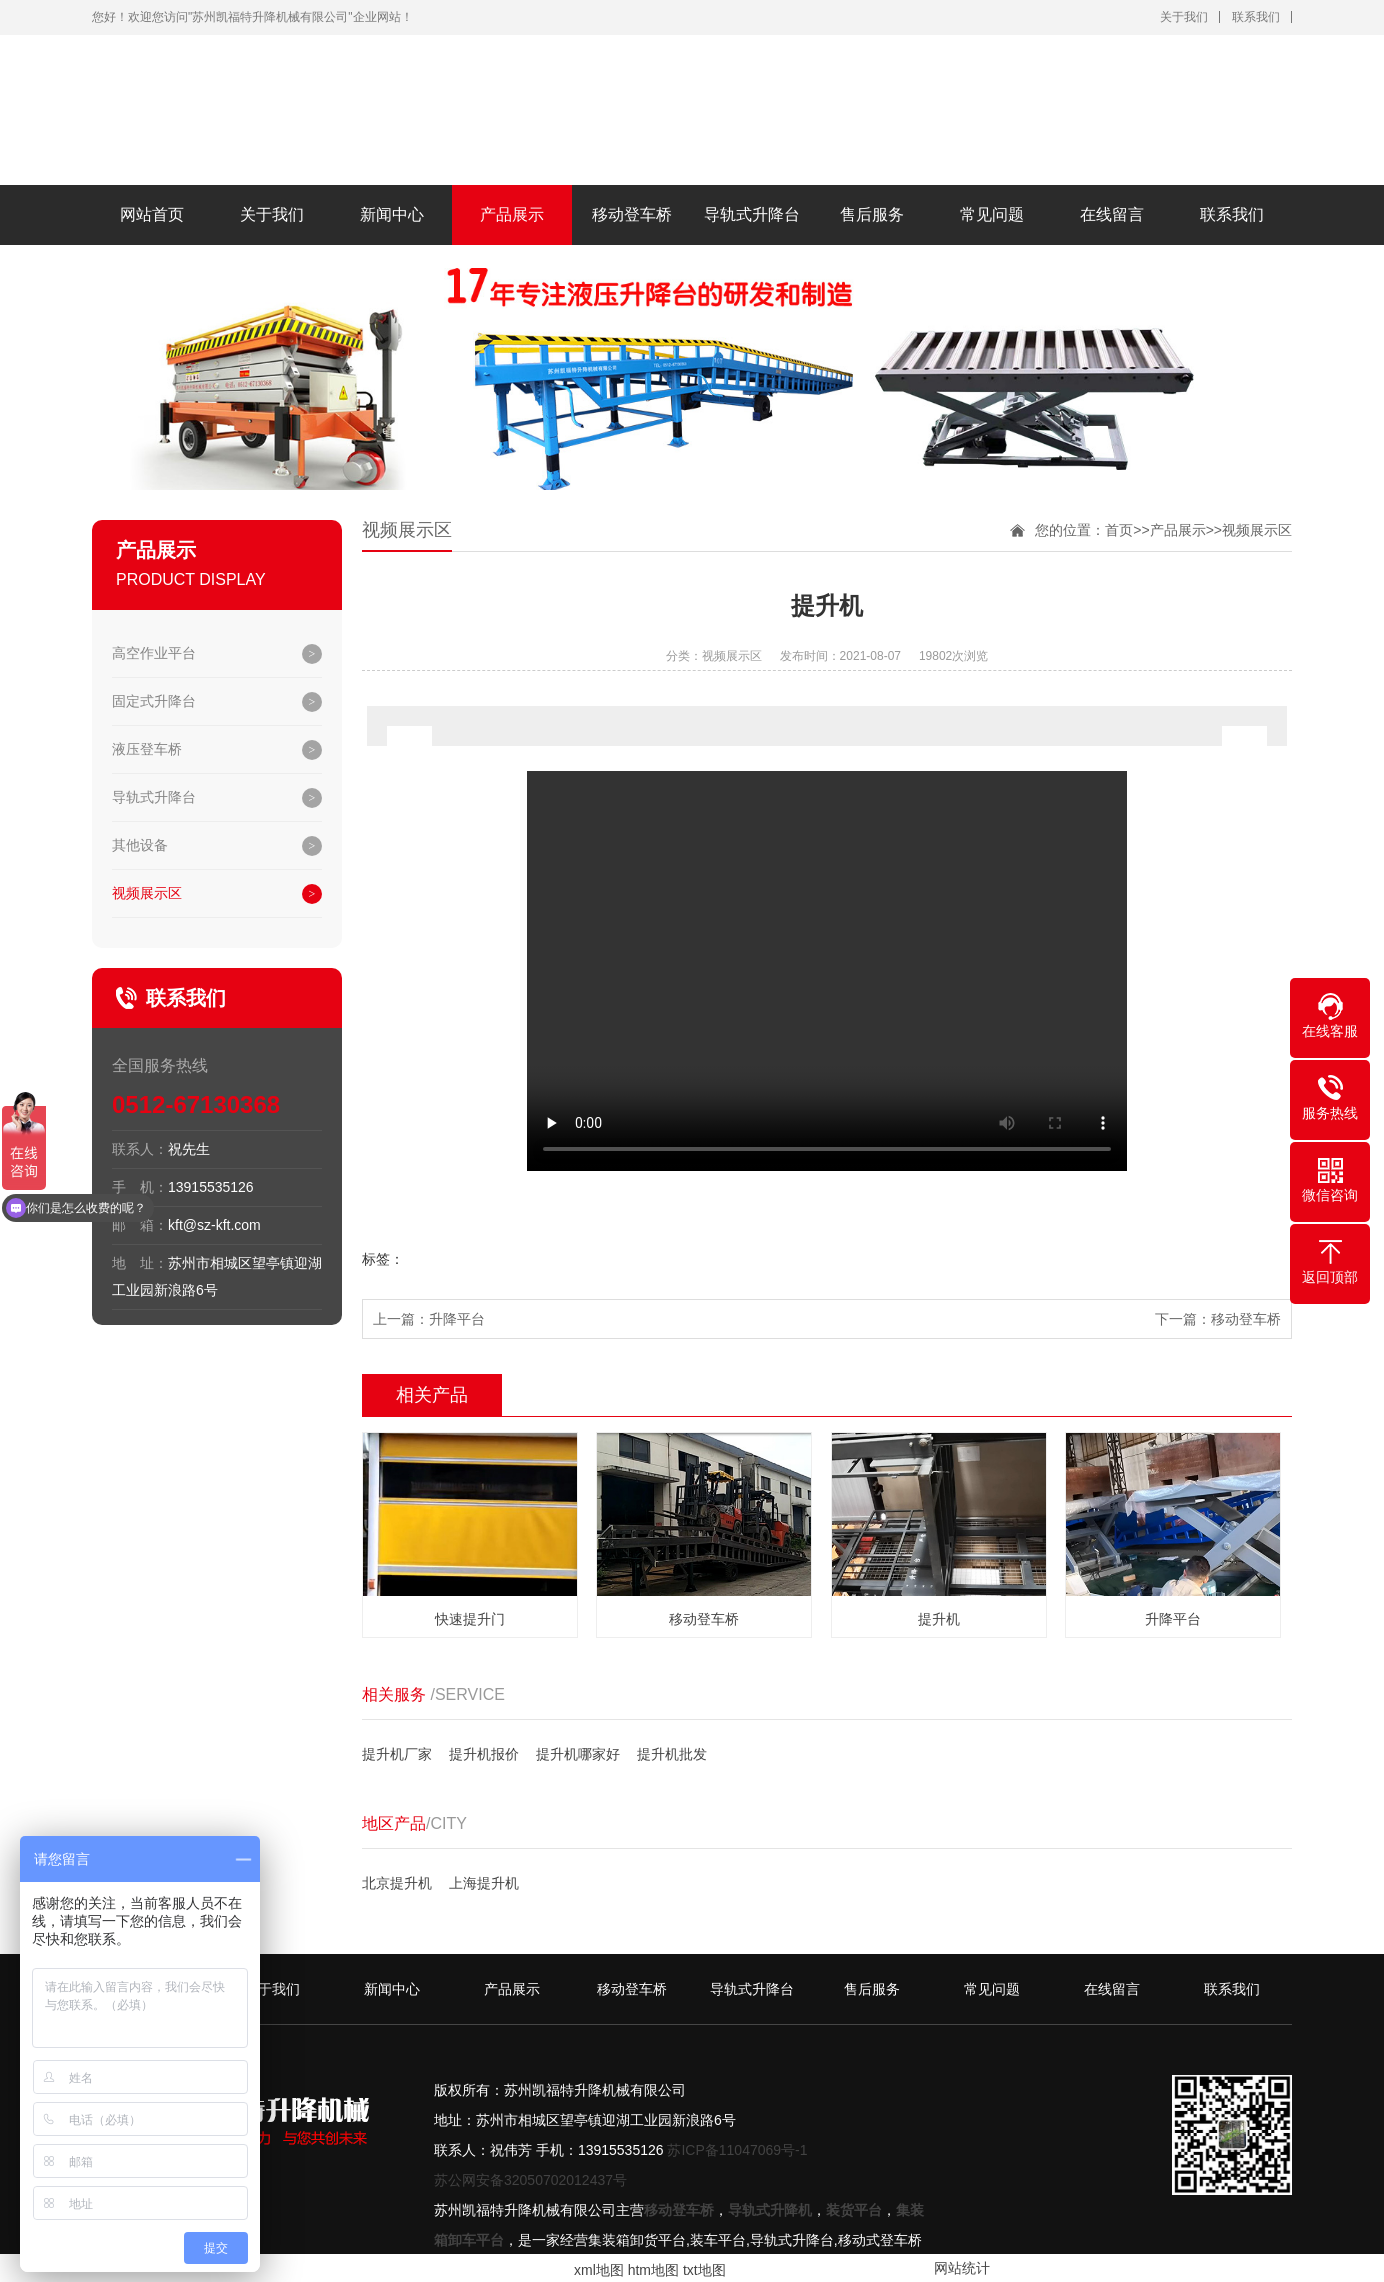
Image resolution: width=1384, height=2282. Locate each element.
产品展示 (512, 214)
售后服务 (872, 214)
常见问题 (992, 214)
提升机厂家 (397, 1754)
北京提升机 (397, 1883)
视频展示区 (147, 893)
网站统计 (962, 2268)
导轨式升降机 (770, 2210)
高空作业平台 (154, 653)
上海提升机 (484, 1883)
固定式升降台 (154, 701)
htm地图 (653, 2270)
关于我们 (1184, 17)
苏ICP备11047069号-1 (737, 2150)
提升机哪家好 (578, 1754)
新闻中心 (392, 214)
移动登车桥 (632, 214)
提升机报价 (484, 1754)
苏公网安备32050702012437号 (530, 2180)
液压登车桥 (147, 749)
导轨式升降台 (752, 214)
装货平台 (854, 2210)
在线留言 (1112, 214)
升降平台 (457, 1319)
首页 (1119, 530)
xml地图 (599, 2270)
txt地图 (704, 2270)
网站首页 (152, 214)
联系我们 (1256, 17)
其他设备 (140, 845)
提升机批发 (672, 1754)
